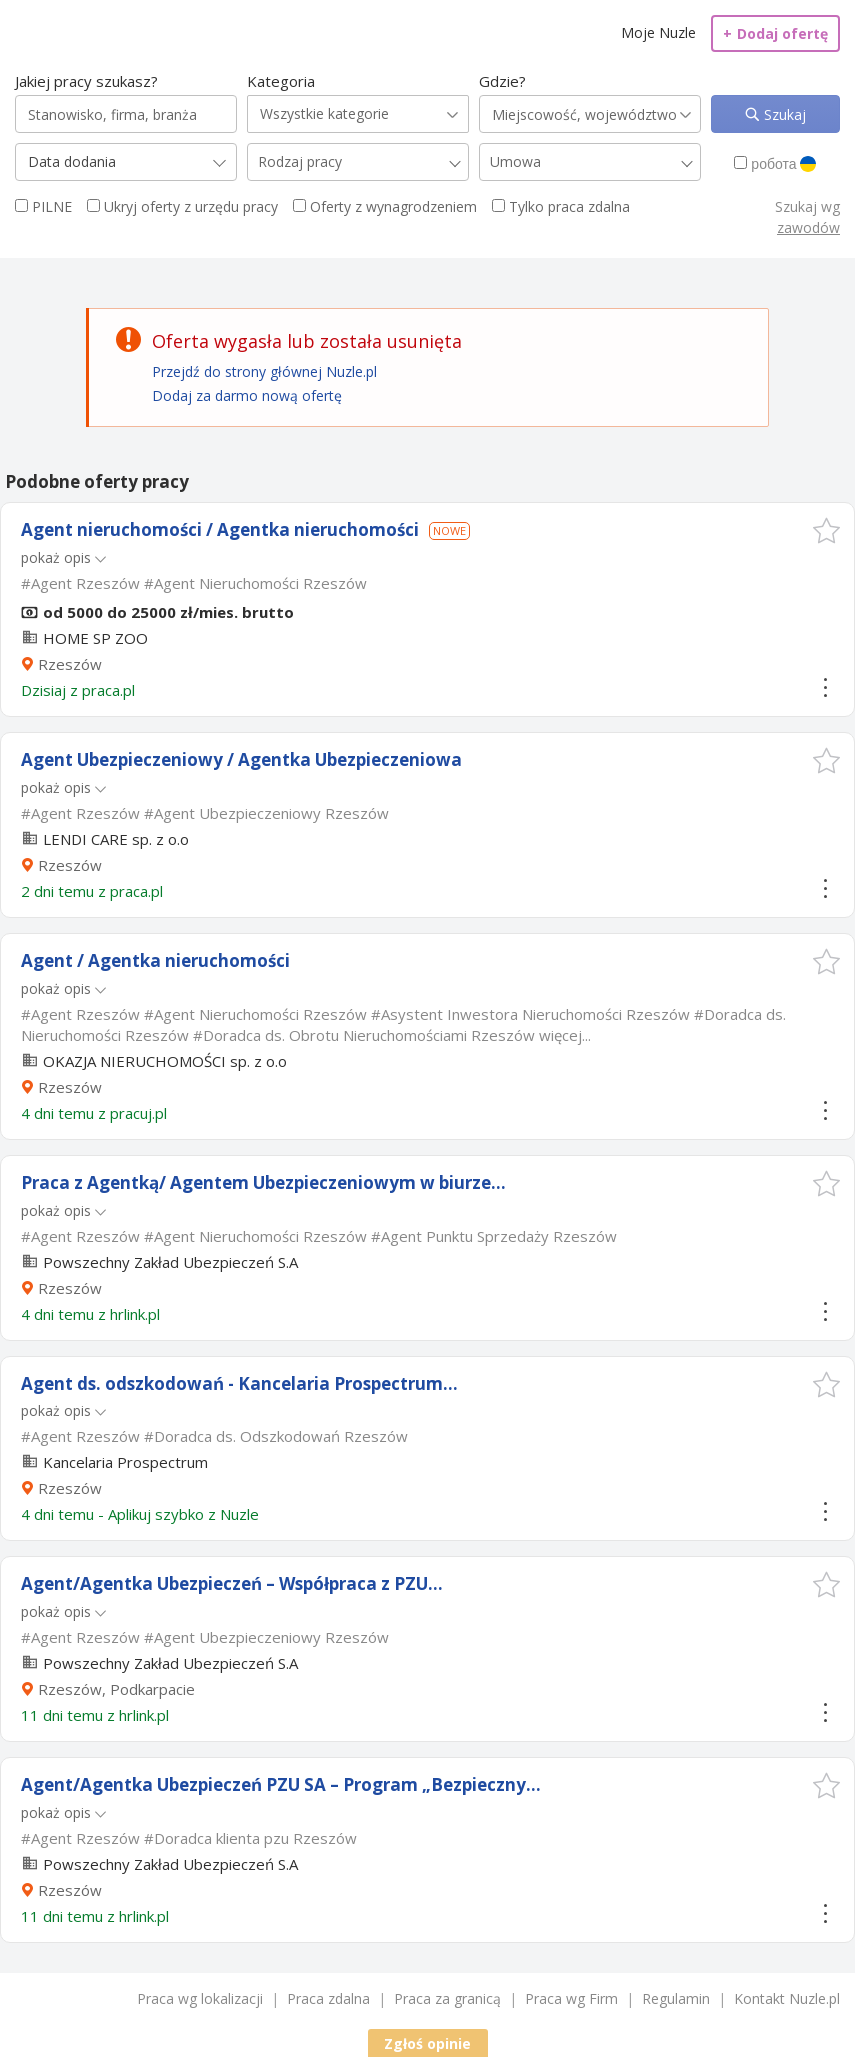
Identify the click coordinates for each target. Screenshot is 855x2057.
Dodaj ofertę (775, 33)
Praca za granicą (447, 1998)
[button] (826, 530)
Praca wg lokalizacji (200, 1998)
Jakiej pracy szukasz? (86, 81)
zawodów (808, 227)
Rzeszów (70, 664)
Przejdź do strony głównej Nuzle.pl (264, 371)
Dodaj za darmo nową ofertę (247, 395)
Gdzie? (502, 81)
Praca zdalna (328, 1998)
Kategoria (281, 81)
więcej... (565, 1035)
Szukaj (783, 114)
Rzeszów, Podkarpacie (116, 1689)
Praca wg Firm (571, 1998)
